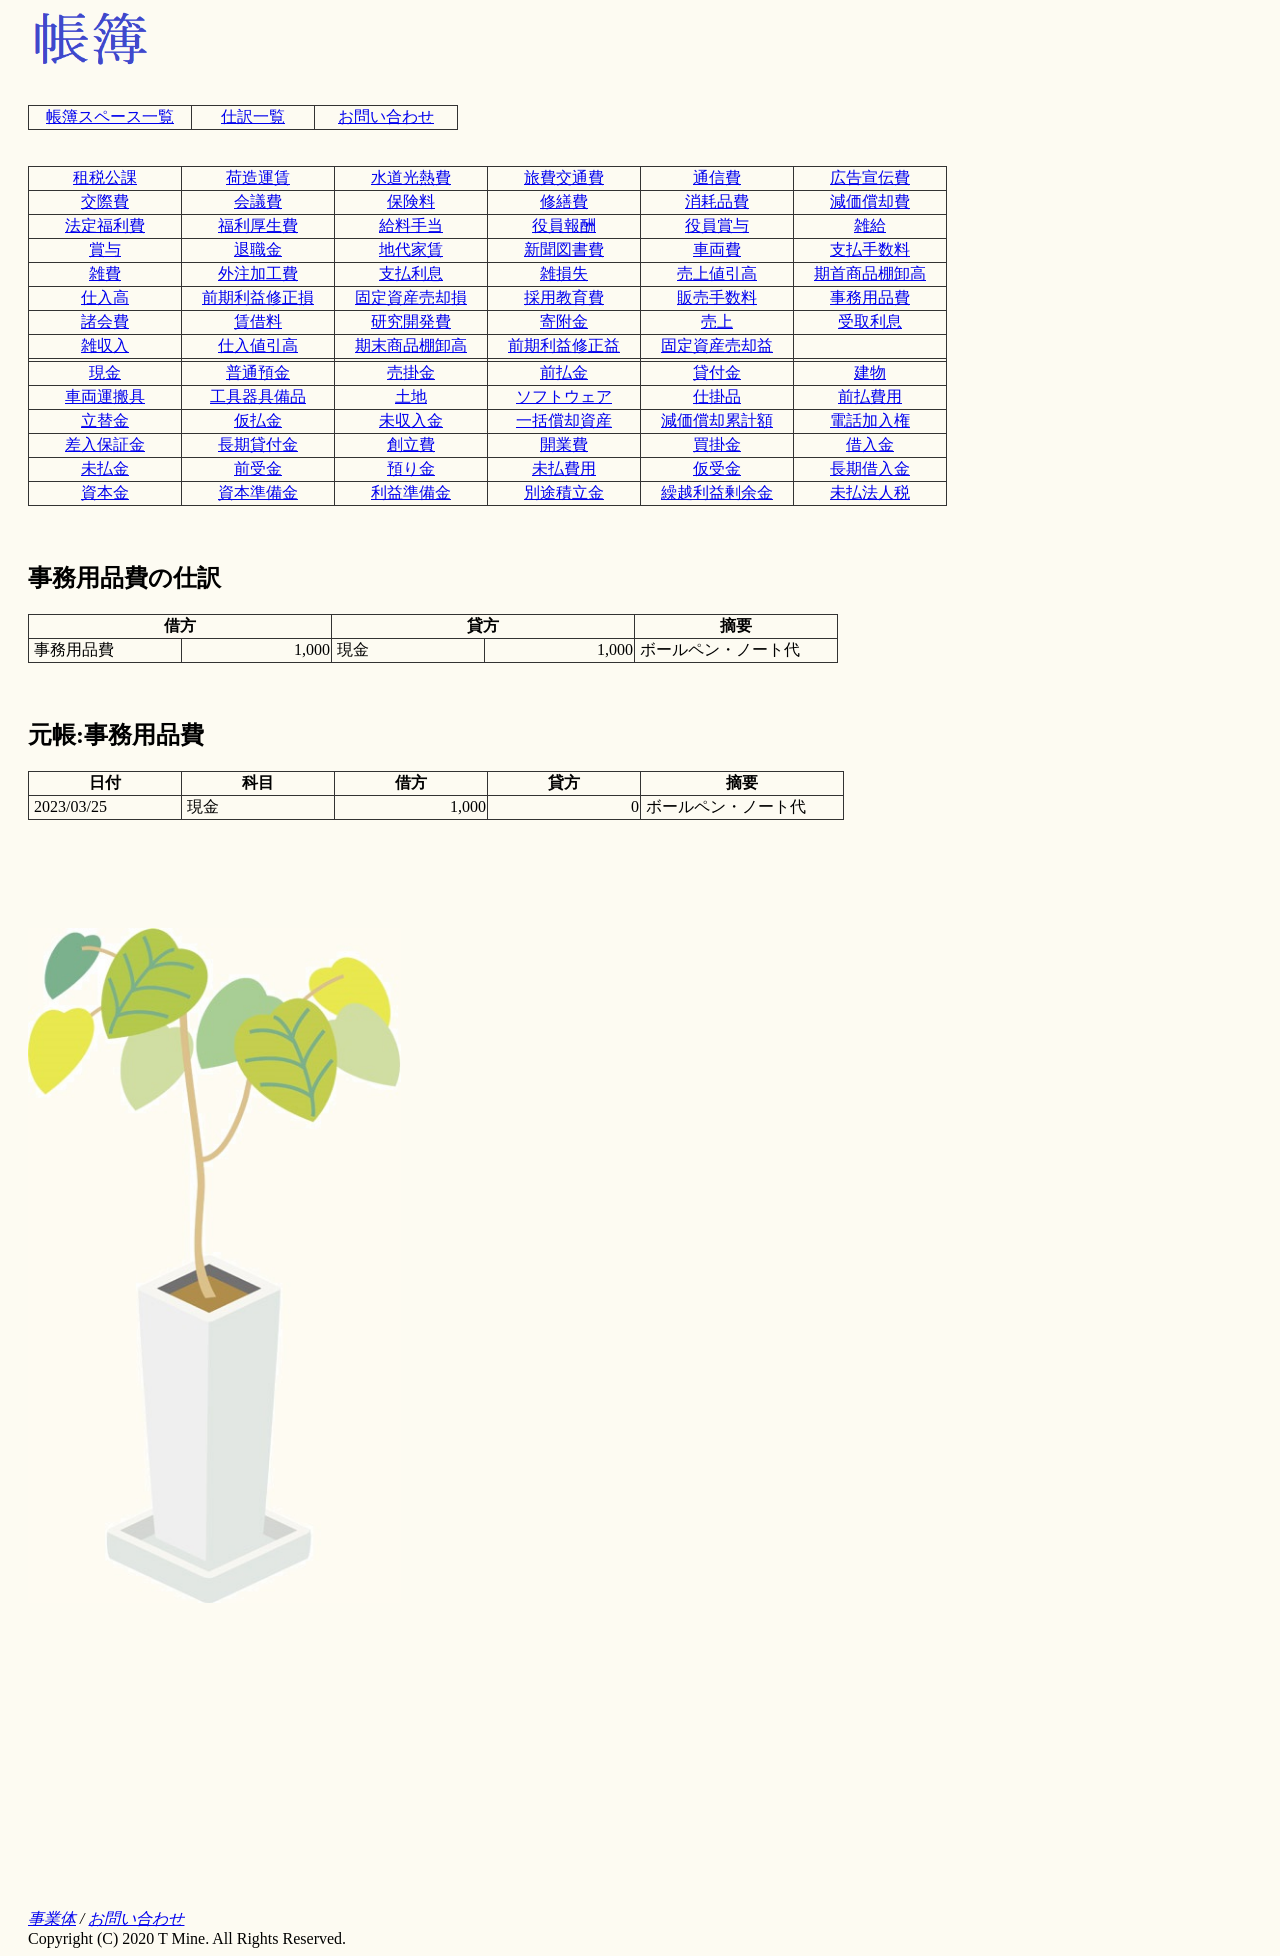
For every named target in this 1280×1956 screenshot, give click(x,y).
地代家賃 (411, 249)
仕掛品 (717, 396)
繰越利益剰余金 (717, 492)
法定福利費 (105, 225)
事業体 (52, 1918)
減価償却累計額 (717, 420)
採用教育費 (564, 297)
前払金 (564, 372)
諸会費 (105, 321)
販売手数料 (717, 297)
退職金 (258, 249)
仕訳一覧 (253, 116)
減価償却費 (870, 201)
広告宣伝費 (870, 177)
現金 (105, 372)
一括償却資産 (564, 420)
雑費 (105, 273)
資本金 (105, 492)
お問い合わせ (386, 116)
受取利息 (870, 321)
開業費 (564, 444)
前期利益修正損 (258, 297)
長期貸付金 (258, 444)
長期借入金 (870, 468)
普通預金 (258, 372)
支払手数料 (870, 249)
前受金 (258, 468)
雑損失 (564, 273)
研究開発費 (411, 321)
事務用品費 (870, 297)
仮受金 (717, 468)
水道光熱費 (411, 177)
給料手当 (411, 225)
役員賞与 (717, 225)
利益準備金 (411, 492)
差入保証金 (105, 444)
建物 (870, 372)
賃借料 (258, 321)
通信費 (717, 177)
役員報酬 (564, 225)
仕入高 (105, 297)
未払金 (105, 468)
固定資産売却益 (717, 345)
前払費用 (870, 396)
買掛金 (717, 444)
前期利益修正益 (564, 345)
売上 (717, 321)
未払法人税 (870, 492)
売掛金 (411, 372)
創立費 (411, 444)
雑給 (870, 225)
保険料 (411, 201)
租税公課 (105, 177)
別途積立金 (564, 492)
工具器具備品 (258, 396)
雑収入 (105, 345)
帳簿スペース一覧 (110, 116)
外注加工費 (258, 273)
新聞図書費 (564, 249)
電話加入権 (870, 420)
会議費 (258, 201)
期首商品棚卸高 (870, 273)
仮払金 (258, 420)
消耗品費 (717, 201)
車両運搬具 (105, 396)
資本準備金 (258, 492)
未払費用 (564, 468)
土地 (411, 396)
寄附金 (564, 321)
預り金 (411, 468)
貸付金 (717, 372)
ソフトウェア (564, 396)
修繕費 (564, 201)
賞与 (105, 249)
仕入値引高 (258, 345)
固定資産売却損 (411, 297)
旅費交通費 (564, 177)
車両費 (717, 249)
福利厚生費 (258, 225)
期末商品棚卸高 (411, 345)
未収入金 (411, 420)
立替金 (105, 420)
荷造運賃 (258, 177)
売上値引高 (717, 273)
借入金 (870, 444)
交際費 (105, 201)
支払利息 (411, 273)
